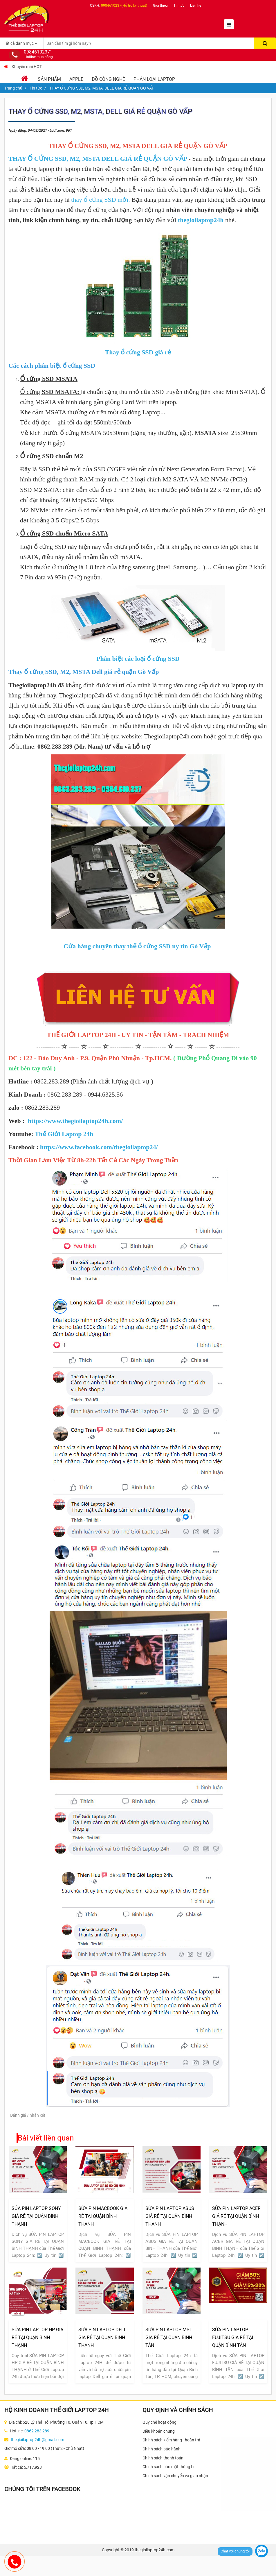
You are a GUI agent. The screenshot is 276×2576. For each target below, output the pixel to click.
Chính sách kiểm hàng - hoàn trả (171, 2440)
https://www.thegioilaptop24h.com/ (75, 1120)
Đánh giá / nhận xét (27, 2115)
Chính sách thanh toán (162, 2458)
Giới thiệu (160, 5)
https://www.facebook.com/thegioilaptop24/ (99, 1147)
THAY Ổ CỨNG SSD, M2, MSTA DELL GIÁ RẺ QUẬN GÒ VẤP (97, 158)
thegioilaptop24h (201, 220)
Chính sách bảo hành (161, 2449)
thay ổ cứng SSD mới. (100, 199)
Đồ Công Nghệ (108, 79)
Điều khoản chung (158, 2431)
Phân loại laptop (154, 79)
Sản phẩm (49, 79)
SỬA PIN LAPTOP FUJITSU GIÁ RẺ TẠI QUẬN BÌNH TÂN (232, 2337)
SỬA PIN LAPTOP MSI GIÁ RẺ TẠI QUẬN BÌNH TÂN (168, 2337)
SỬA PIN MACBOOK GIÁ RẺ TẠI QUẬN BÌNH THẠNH (102, 2216)
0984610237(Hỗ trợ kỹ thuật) (124, 5)
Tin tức (179, 5)
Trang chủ (13, 88)
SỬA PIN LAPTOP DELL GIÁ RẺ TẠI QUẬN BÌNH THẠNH (102, 2337)
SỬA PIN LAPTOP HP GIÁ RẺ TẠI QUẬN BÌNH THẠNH (37, 2337)
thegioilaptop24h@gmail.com (37, 2439)
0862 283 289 (36, 2431)
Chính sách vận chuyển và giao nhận (175, 2475)
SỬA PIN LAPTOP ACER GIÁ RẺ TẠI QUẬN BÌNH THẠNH (236, 2216)
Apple (76, 79)
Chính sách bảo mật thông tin (169, 2466)
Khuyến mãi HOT (27, 66)
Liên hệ (195, 5)
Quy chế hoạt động (159, 2422)
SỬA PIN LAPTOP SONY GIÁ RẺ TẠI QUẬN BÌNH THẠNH (36, 2216)
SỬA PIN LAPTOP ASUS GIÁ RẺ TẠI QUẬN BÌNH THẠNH (169, 2216)
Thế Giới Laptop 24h (64, 1134)
